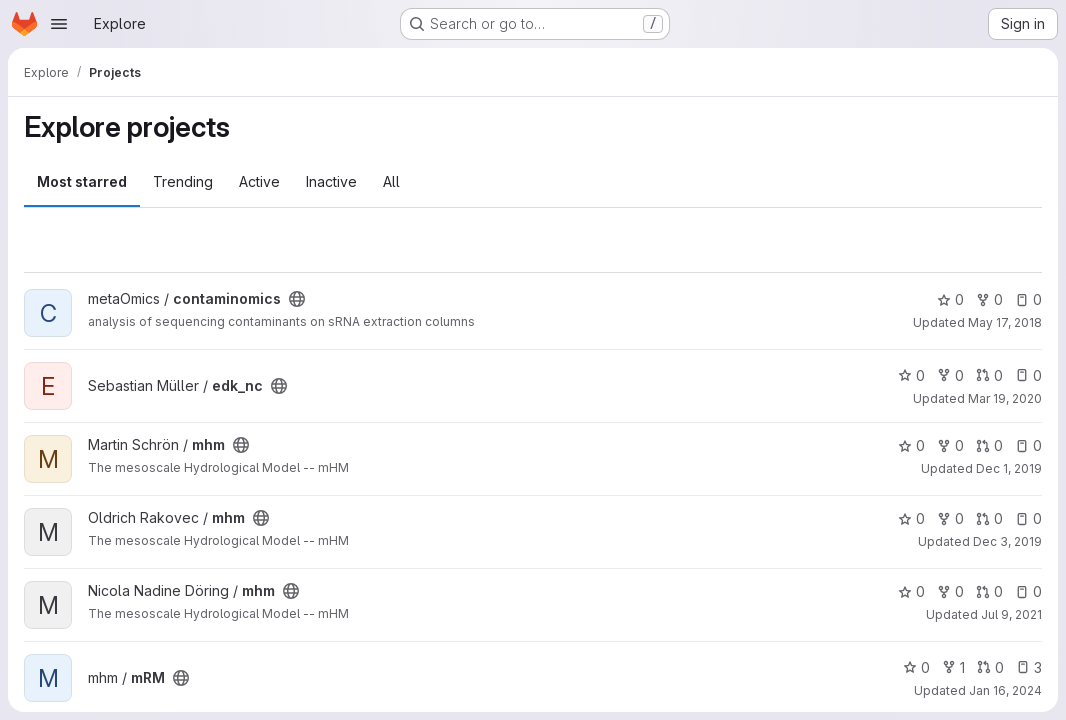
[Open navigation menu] (59, 24)
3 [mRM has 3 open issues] (1029, 667)
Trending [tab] (183, 181)
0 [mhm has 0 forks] (950, 445)
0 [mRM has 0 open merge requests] (990, 667)
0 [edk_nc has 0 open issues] (1028, 375)
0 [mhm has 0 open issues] (1028, 445)
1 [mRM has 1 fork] (953, 667)
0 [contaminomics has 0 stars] (950, 299)
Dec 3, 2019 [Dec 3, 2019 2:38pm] (1007, 541)
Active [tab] (259, 181)
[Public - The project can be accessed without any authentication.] (297, 299)
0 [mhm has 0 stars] (911, 445)
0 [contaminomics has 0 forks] (989, 299)
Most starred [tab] (82, 181)
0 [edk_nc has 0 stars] (911, 375)
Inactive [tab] (331, 181)
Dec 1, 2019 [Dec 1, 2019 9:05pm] (1009, 468)
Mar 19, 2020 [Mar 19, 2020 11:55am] (1005, 398)
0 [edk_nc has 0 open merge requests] (989, 375)
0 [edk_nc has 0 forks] (950, 375)
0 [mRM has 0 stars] (916, 667)
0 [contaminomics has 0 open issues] (1028, 299)
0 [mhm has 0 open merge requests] (989, 445)
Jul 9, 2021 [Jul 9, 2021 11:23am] (1011, 614)
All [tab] (391, 181)
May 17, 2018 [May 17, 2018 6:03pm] (1005, 322)
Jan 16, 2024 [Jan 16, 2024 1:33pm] (1005, 690)
